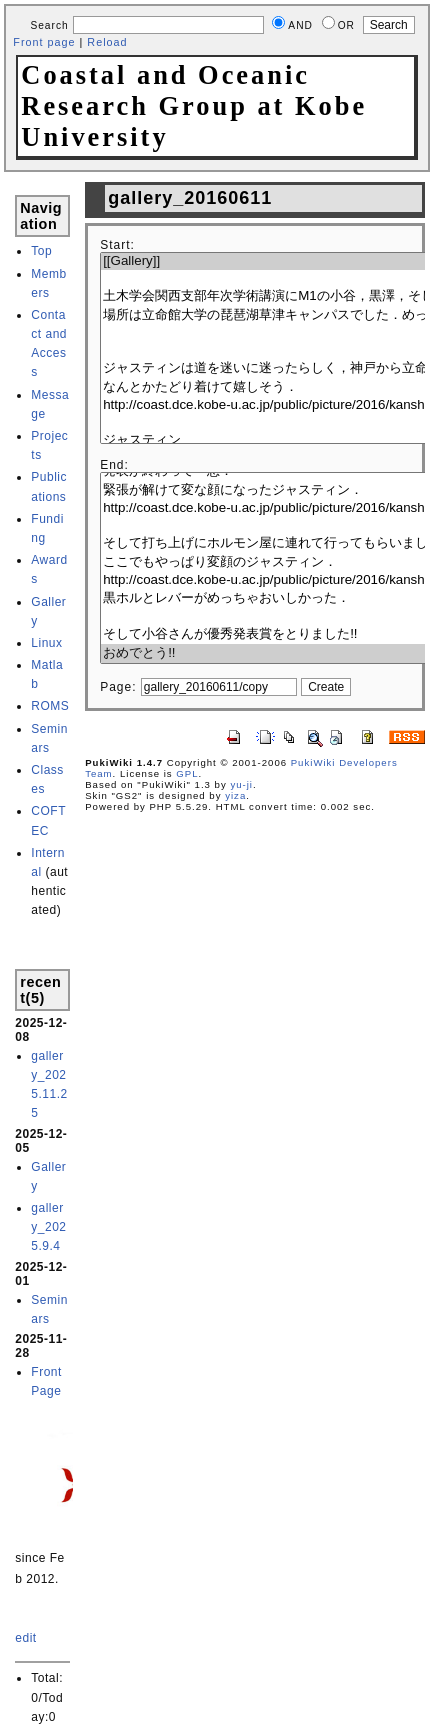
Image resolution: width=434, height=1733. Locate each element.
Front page (44, 42)
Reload (107, 42)
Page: (118, 687)
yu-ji (241, 784)
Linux (46, 643)
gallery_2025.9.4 (48, 1227)
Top (41, 251)
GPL (187, 773)
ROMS (50, 706)
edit (25, 1638)
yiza (235, 795)
